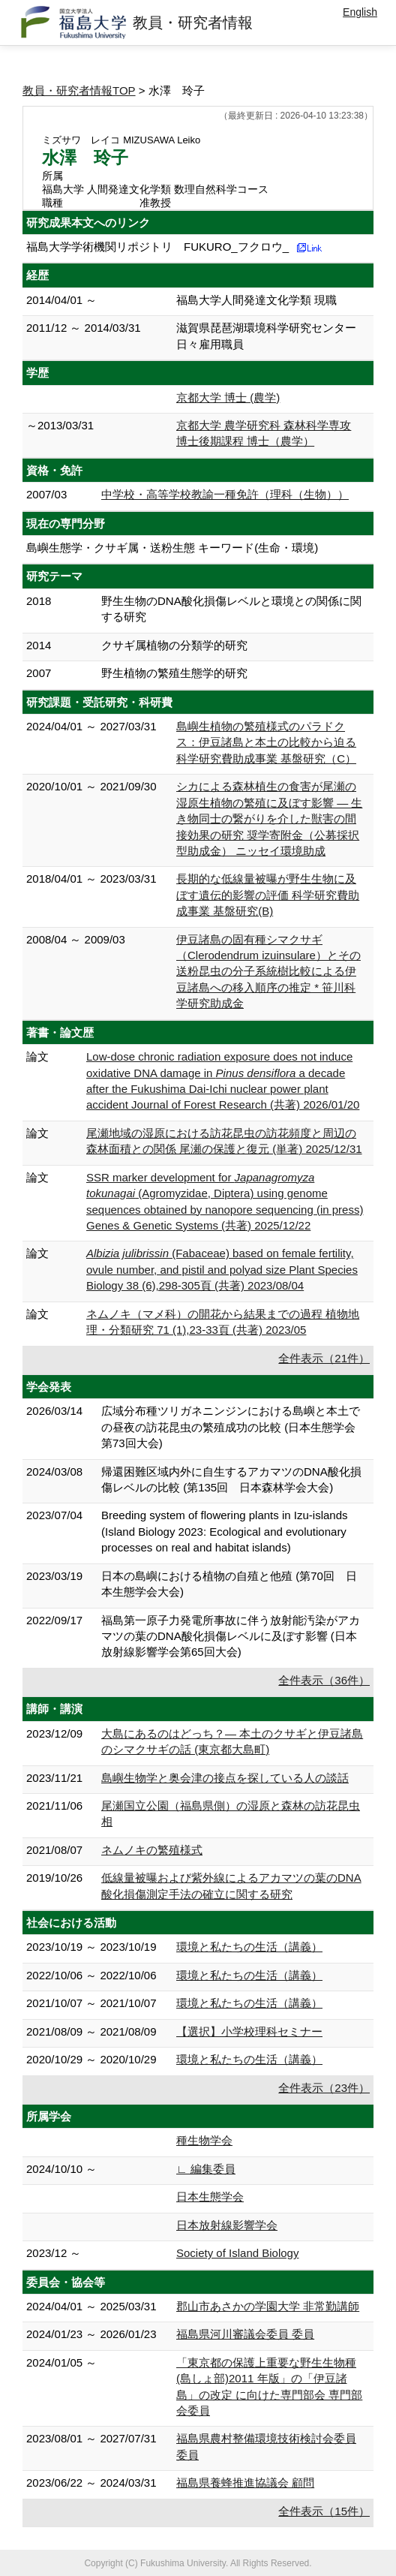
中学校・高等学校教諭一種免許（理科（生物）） (225, 494)
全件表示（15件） (324, 2511)
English (360, 12)
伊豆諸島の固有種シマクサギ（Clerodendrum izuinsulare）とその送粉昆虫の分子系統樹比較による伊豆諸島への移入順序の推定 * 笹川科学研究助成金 (268, 971)
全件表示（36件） (324, 1680)
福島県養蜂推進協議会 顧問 (245, 2482)
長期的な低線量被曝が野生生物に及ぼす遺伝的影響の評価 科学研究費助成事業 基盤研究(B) (267, 894)
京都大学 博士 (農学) (228, 397)
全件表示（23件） (324, 2087)
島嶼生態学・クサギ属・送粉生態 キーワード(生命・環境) (172, 547)
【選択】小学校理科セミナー (249, 2031)
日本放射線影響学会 (227, 2225)
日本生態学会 (210, 2196)
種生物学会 (204, 2140)
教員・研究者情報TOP (79, 90)
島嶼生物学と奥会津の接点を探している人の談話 (225, 1777)
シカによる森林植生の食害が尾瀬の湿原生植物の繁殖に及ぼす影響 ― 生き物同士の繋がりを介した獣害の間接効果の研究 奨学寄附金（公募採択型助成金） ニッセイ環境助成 (269, 818)
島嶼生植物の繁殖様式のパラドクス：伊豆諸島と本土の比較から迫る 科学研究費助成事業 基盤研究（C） (266, 742)
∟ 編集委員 (206, 2168)
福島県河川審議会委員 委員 (245, 2334)
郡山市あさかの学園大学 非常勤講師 (267, 2306)
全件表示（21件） (324, 1358)
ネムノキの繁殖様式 (151, 1849)
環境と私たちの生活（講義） (249, 1946)
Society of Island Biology (237, 2252)
